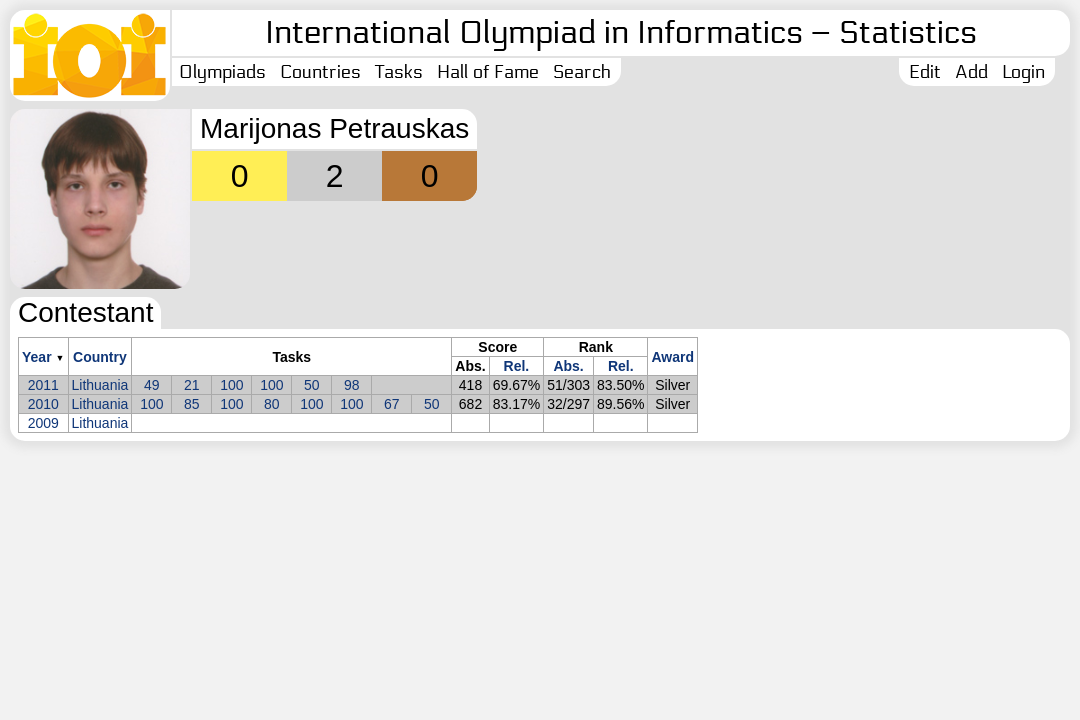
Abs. (568, 366)
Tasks (399, 72)
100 (231, 385)
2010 (43, 404)
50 (312, 385)
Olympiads (222, 72)
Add (971, 72)
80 (272, 404)
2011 (43, 385)
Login (1023, 72)
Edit (925, 72)
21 (192, 385)
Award (672, 357)
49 (152, 385)
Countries (320, 72)
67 (392, 404)
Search (582, 72)
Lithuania (100, 385)
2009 (43, 423)
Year (37, 357)
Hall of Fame (488, 72)
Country (100, 357)
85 (192, 404)
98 (352, 385)
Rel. (517, 366)
